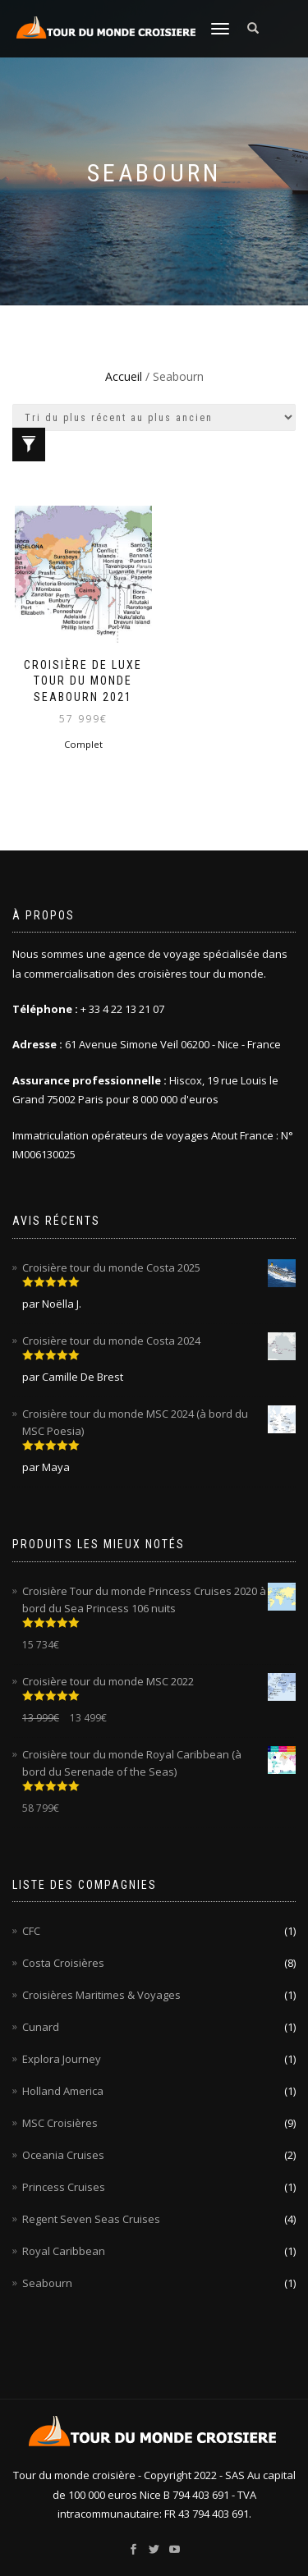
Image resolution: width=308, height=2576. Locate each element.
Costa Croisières (63, 1962)
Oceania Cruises (63, 2154)
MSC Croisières (60, 2122)
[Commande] (154, 417)
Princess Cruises (63, 2187)
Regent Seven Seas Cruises (91, 2219)
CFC (31, 1930)
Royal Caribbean (63, 2251)
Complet (83, 744)
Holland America (62, 2090)
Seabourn (47, 2283)
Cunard (40, 2026)
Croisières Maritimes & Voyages (101, 1994)
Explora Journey (61, 2058)
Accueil (123, 376)
